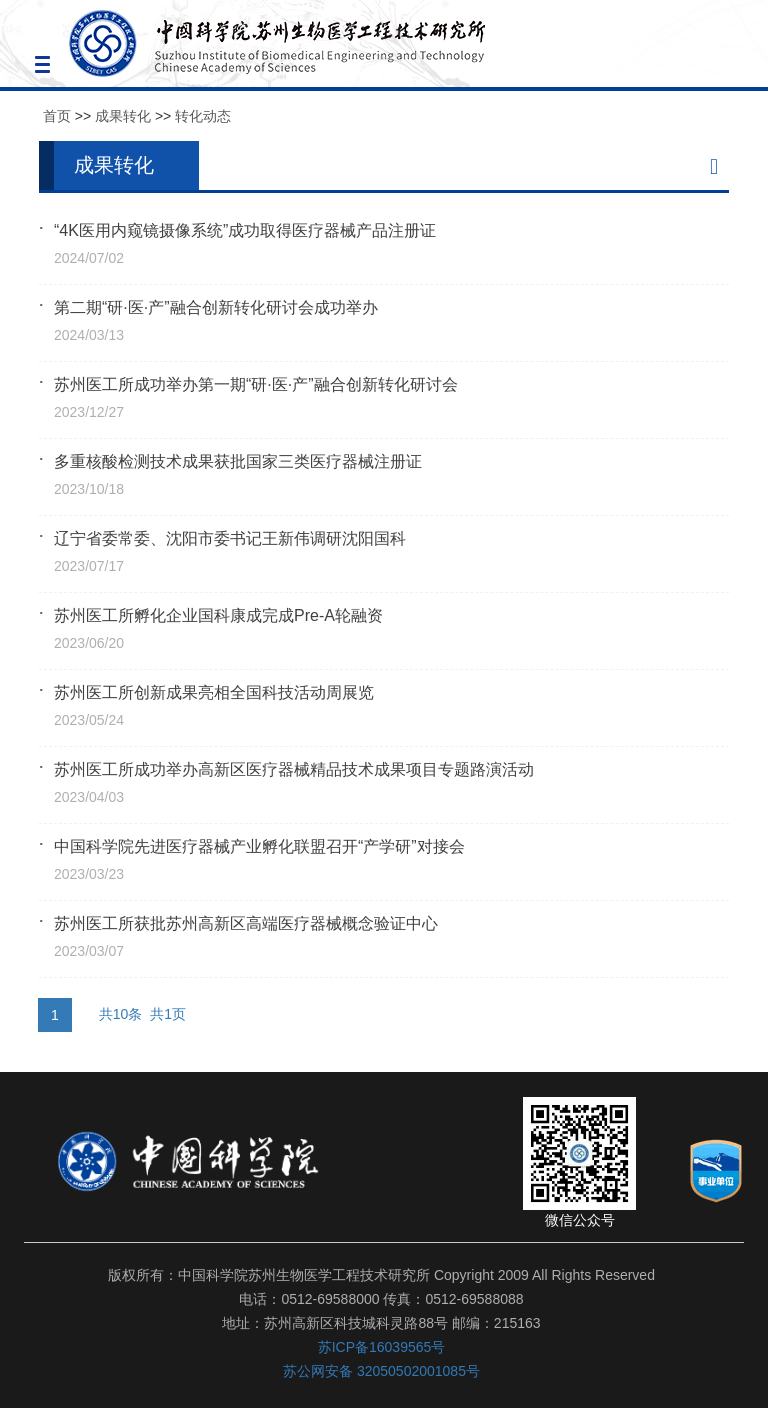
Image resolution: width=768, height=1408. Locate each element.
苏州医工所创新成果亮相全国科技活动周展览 (214, 692)
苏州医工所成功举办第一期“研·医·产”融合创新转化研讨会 (256, 384)
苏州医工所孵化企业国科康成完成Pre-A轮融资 (218, 615)
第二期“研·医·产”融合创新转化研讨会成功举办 (216, 307)
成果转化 (123, 116)
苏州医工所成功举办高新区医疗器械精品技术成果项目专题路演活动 (294, 769)
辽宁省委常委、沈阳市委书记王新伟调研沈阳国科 (230, 538)
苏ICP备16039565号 (382, 1347)
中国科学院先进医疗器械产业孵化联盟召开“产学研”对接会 (259, 846)
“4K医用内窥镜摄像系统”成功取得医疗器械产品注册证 (245, 230)
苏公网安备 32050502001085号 (381, 1371)
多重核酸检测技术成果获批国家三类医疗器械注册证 (238, 461)
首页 (57, 116)
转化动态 (203, 116)
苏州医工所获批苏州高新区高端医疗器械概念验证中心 (246, 923)
